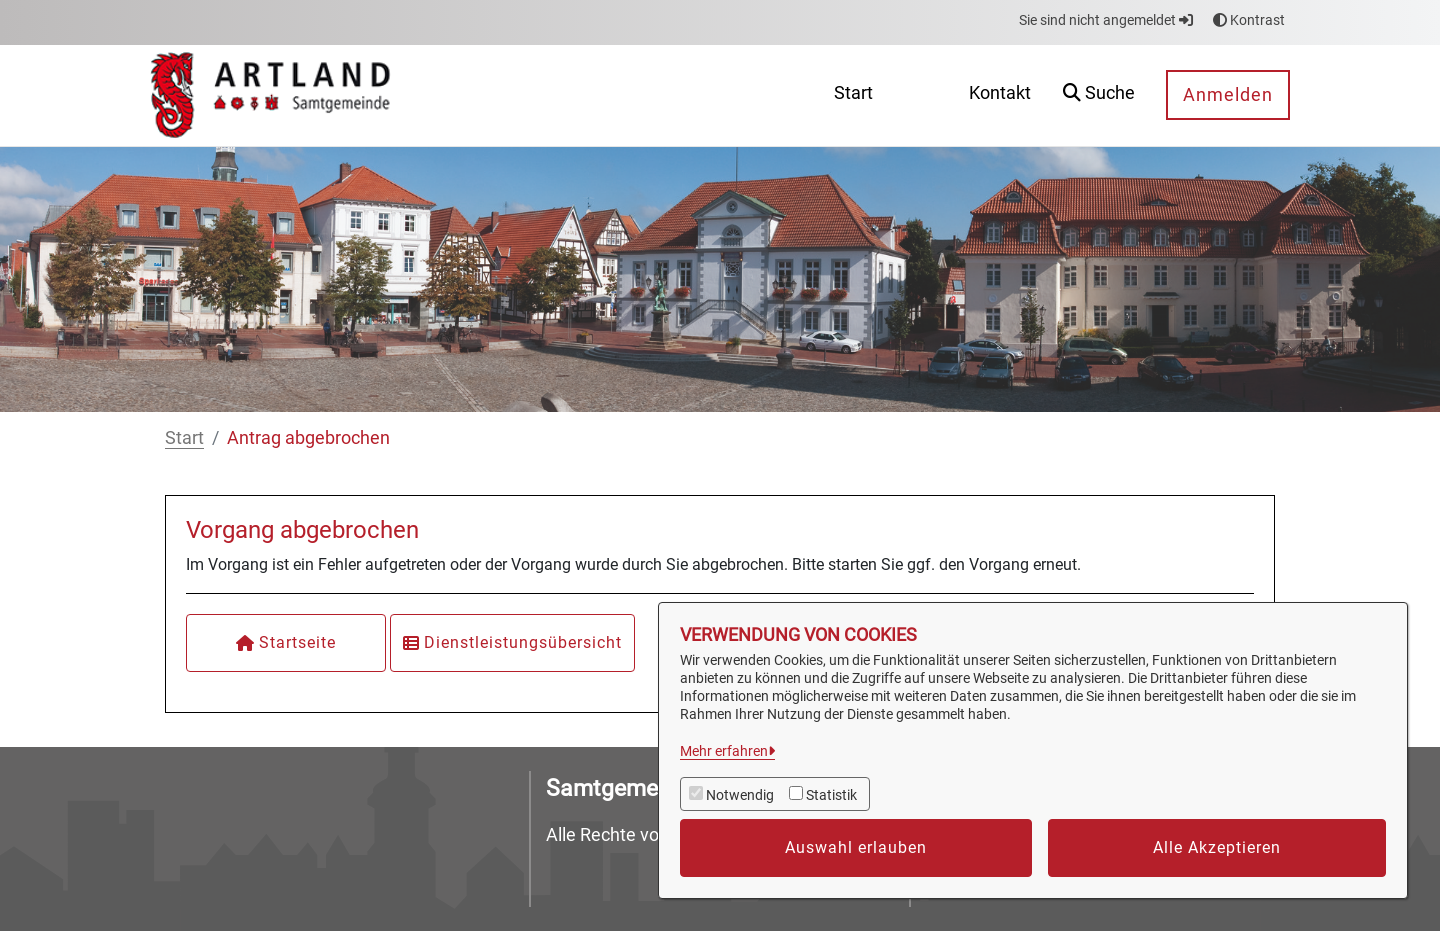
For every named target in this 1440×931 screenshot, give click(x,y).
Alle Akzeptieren (1217, 847)
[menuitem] (853, 95)
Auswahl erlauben (856, 847)
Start (184, 437)
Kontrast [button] (1249, 20)
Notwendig (740, 795)
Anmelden (1228, 94)
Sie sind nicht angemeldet (1106, 20)
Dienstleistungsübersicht (512, 642)
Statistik (831, 795)
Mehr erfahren (724, 751)
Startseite (286, 642)
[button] (1099, 95)
